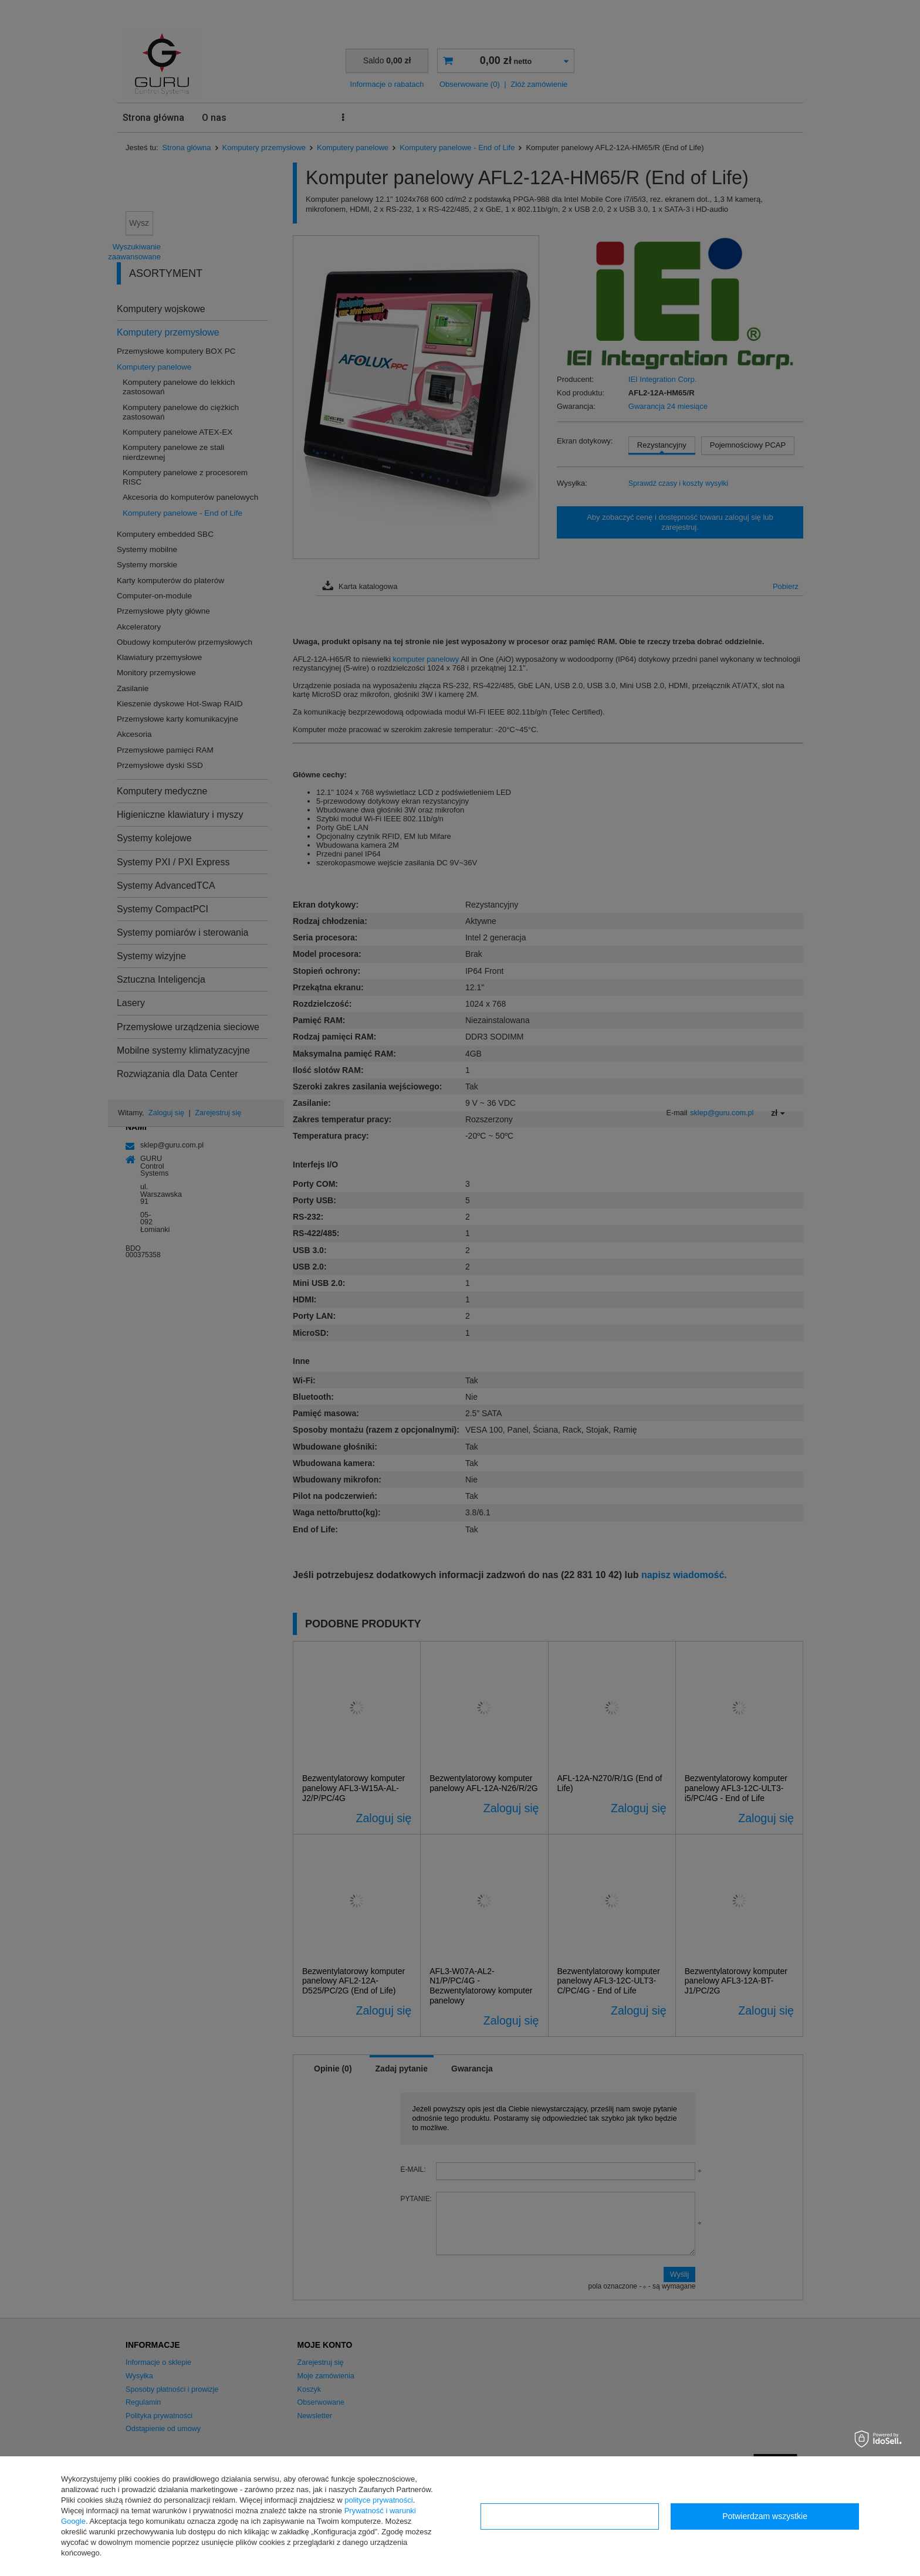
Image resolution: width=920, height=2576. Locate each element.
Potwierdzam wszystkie (764, 2516)
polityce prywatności (378, 2500)
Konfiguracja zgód (570, 2516)
